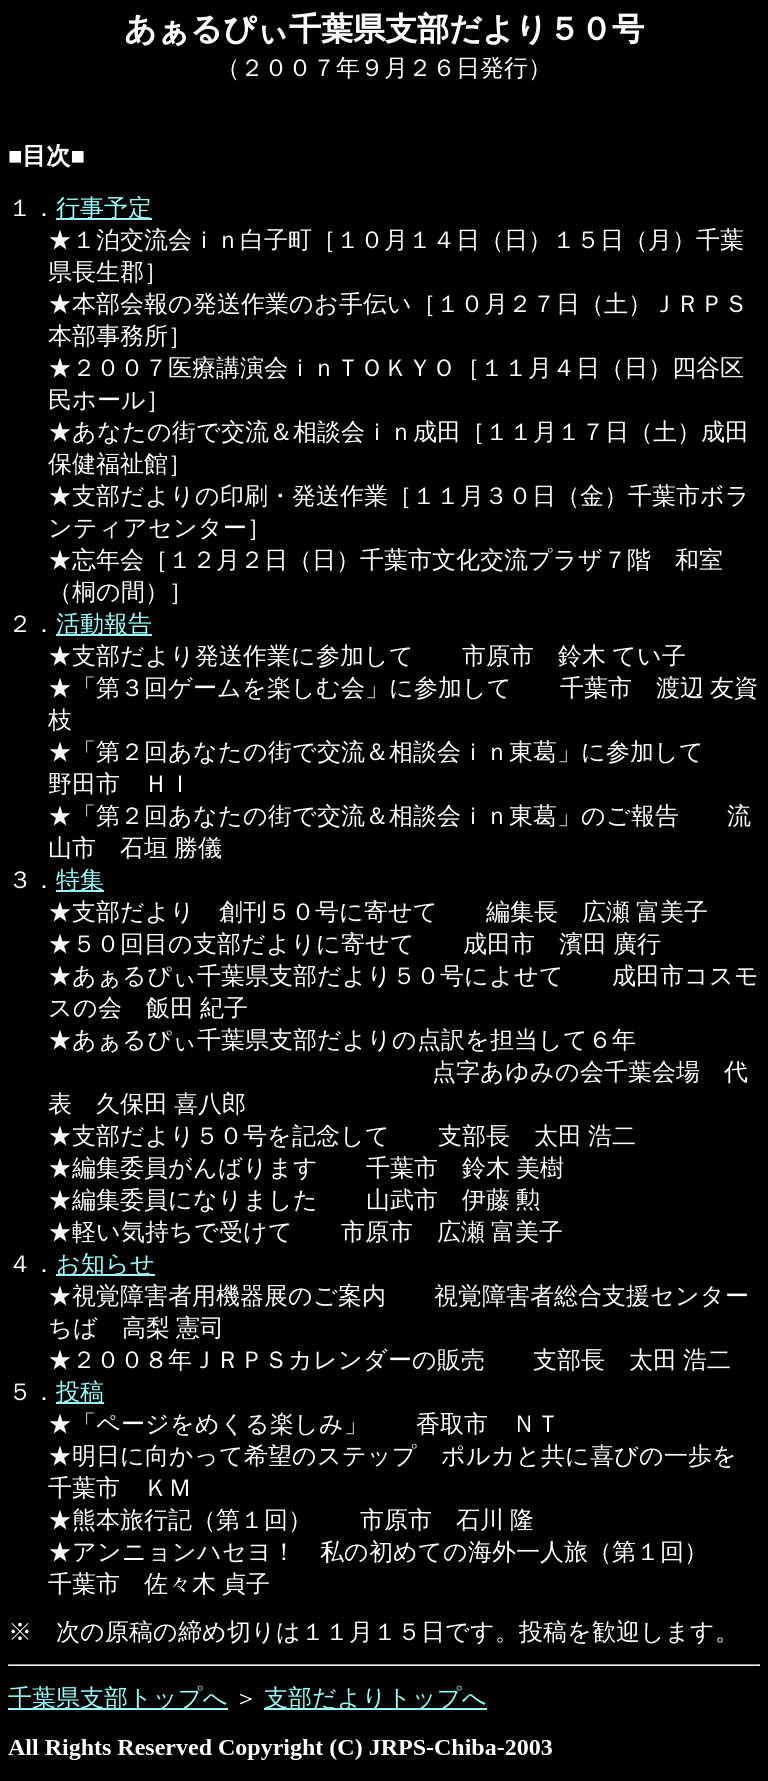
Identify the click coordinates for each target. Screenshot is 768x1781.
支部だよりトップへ (375, 1698)
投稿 (80, 1392)
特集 (80, 880)
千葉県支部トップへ (118, 1698)
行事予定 (104, 208)
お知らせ (105, 1264)
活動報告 (104, 624)
